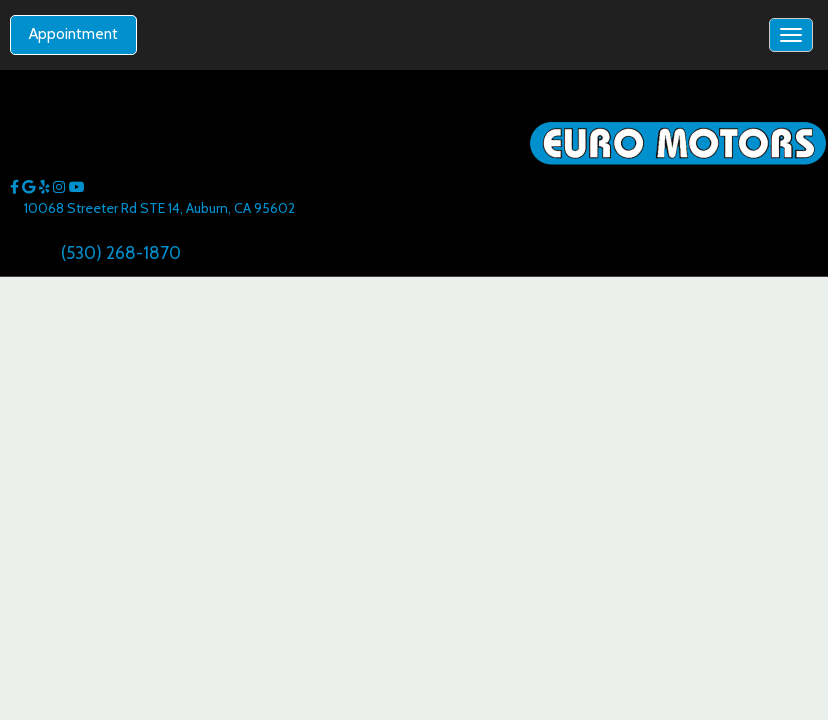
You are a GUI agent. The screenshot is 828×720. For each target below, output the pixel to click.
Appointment (73, 34)
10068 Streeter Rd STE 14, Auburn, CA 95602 (159, 208)
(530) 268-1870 (121, 252)
